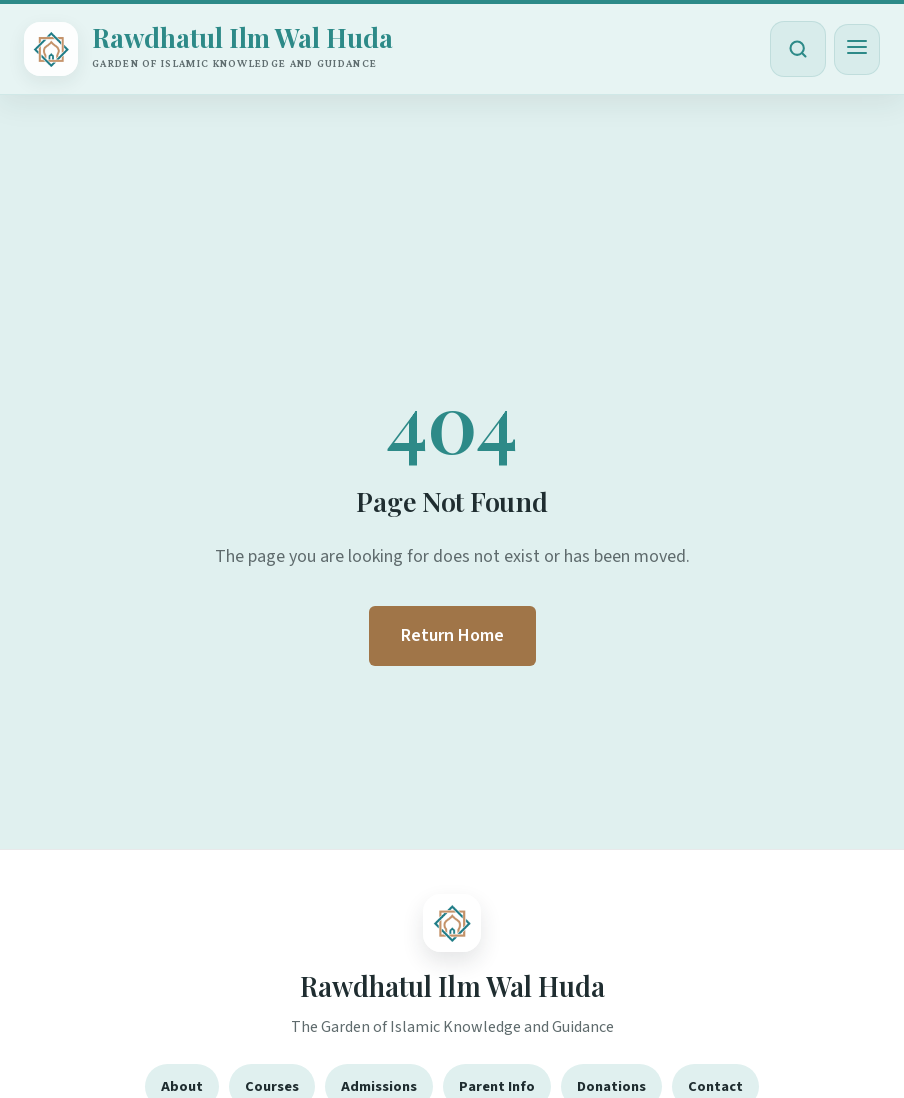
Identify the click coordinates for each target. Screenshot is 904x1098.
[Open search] (798, 49)
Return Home (452, 635)
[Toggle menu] (857, 49)
